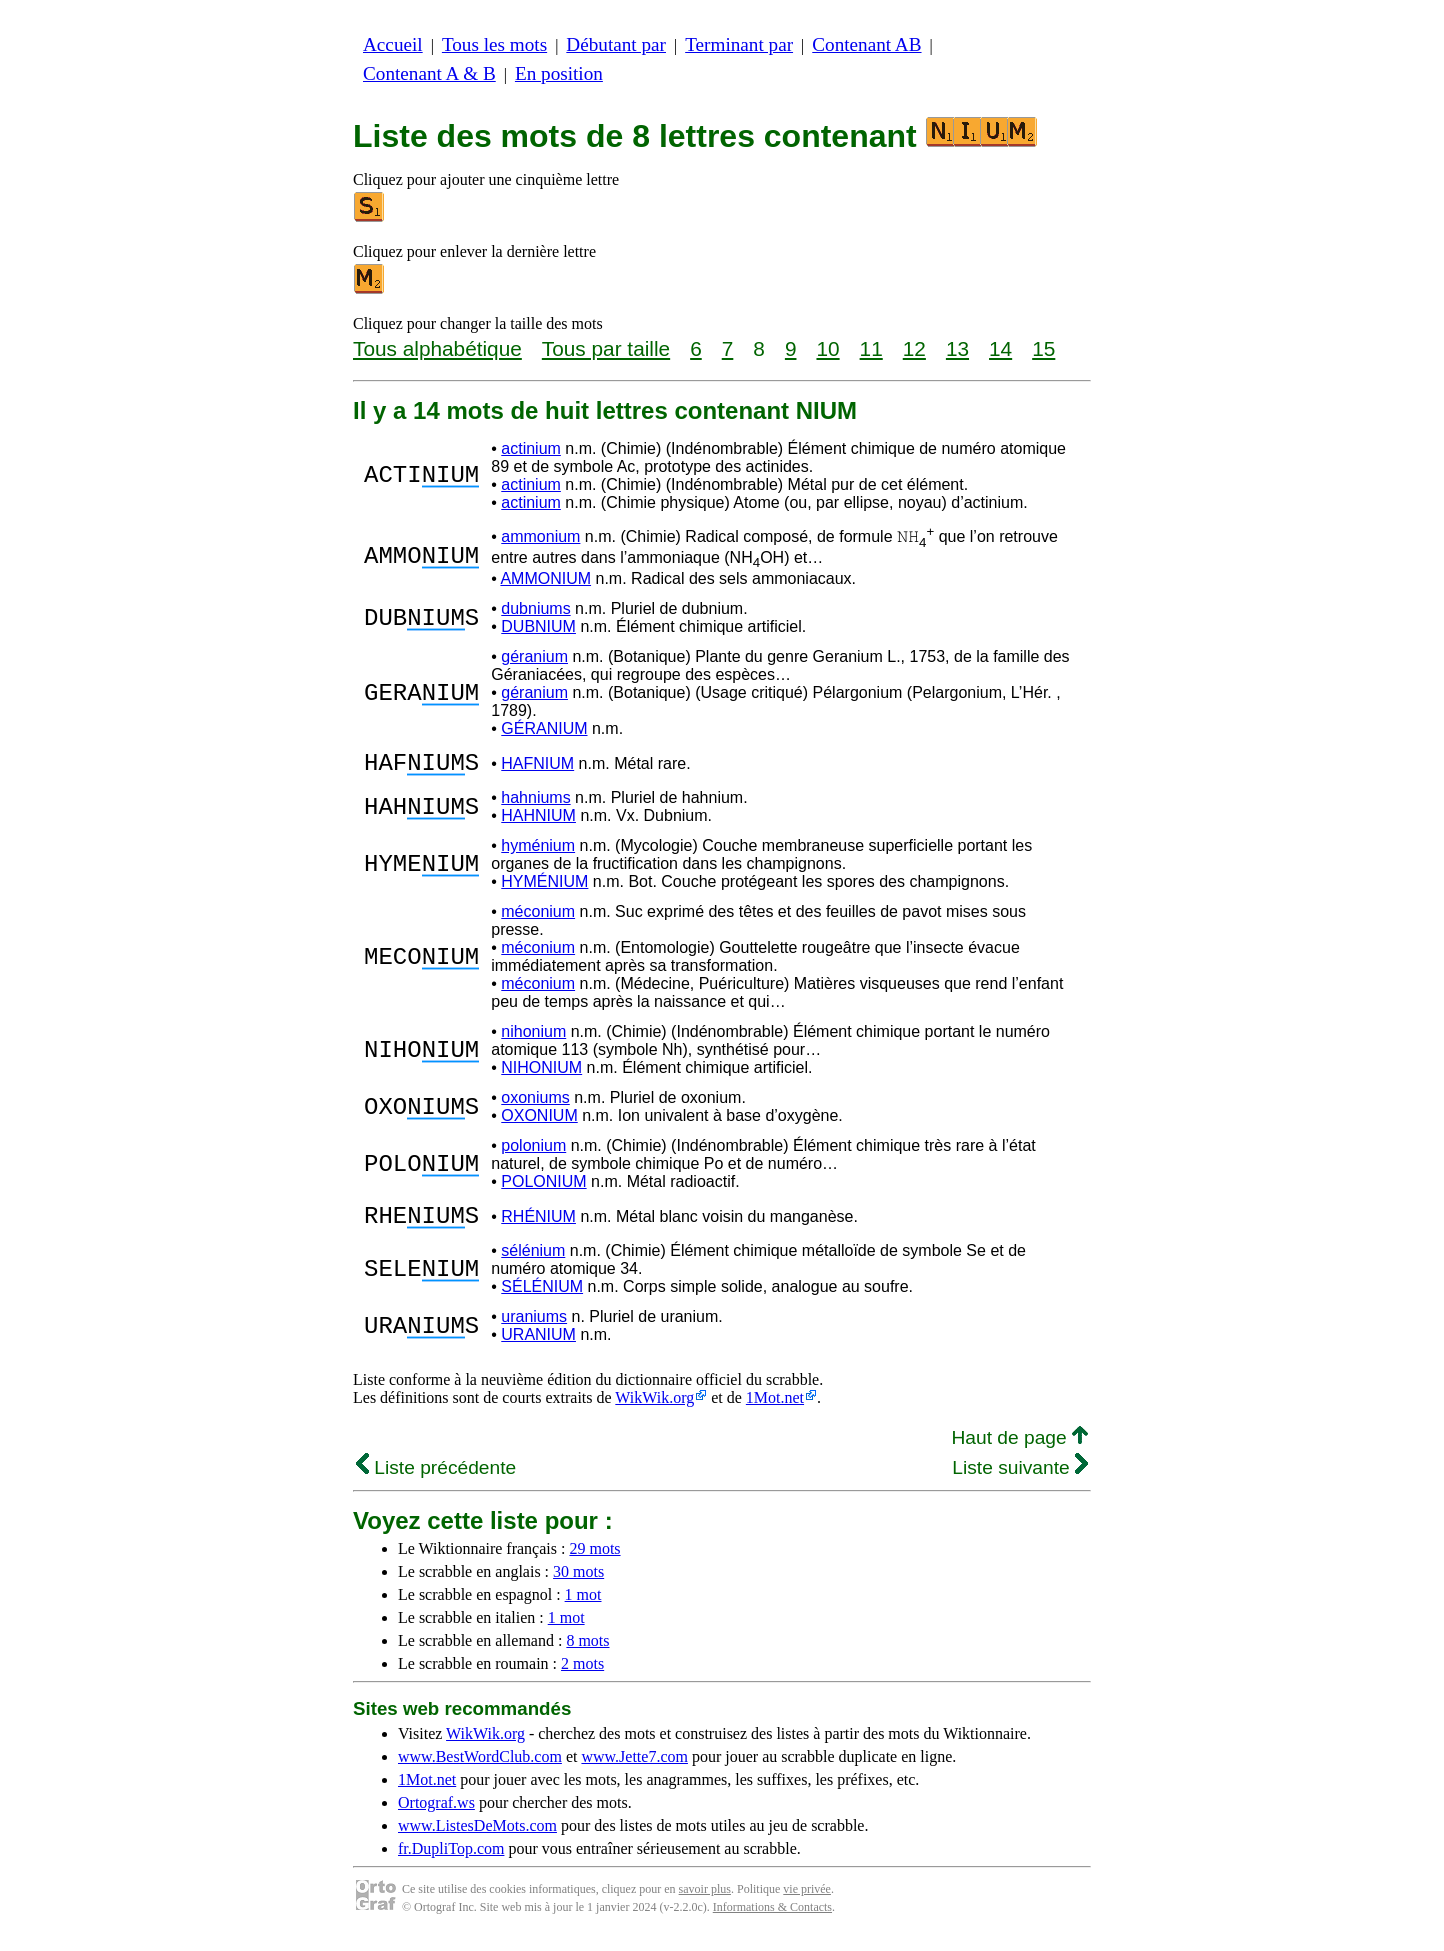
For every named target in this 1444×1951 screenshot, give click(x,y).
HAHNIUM (538, 821)
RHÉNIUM (538, 1225)
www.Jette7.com (634, 1768)
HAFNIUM (537, 766)
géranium (534, 656)
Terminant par (739, 44)
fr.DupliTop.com (451, 1860)
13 (957, 348)
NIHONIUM (541, 1073)
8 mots (587, 1652)
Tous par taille (606, 348)
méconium (538, 917)
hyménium (538, 851)
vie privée (807, 1901)
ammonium (540, 536)
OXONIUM (539, 1121)
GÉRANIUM (544, 728)
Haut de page (1019, 1449)
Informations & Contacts (772, 1919)
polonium (533, 1151)
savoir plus (705, 1901)
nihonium (533, 1037)
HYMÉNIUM (544, 887)
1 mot (583, 1606)
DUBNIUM (538, 626)
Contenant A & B (429, 73)
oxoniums (535, 1103)
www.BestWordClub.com (480, 1768)
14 (1000, 348)
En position (559, 73)
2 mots (582, 1675)
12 (914, 348)
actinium (531, 448)
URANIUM (538, 1346)
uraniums (534, 1328)
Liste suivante (1020, 1479)
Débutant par (616, 44)
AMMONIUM (545, 578)
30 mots (578, 1583)
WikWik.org (654, 1409)
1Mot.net (775, 1409)
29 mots (594, 1560)
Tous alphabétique (437, 348)
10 (827, 348)
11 (871, 348)
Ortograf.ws (436, 1814)
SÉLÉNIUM (542, 1298)
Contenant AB (866, 44)
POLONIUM (543, 1187)
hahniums (535, 803)
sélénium (533, 1262)
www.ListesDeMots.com (477, 1837)
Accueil (393, 44)
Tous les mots (494, 44)
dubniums (535, 608)
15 (1043, 348)
